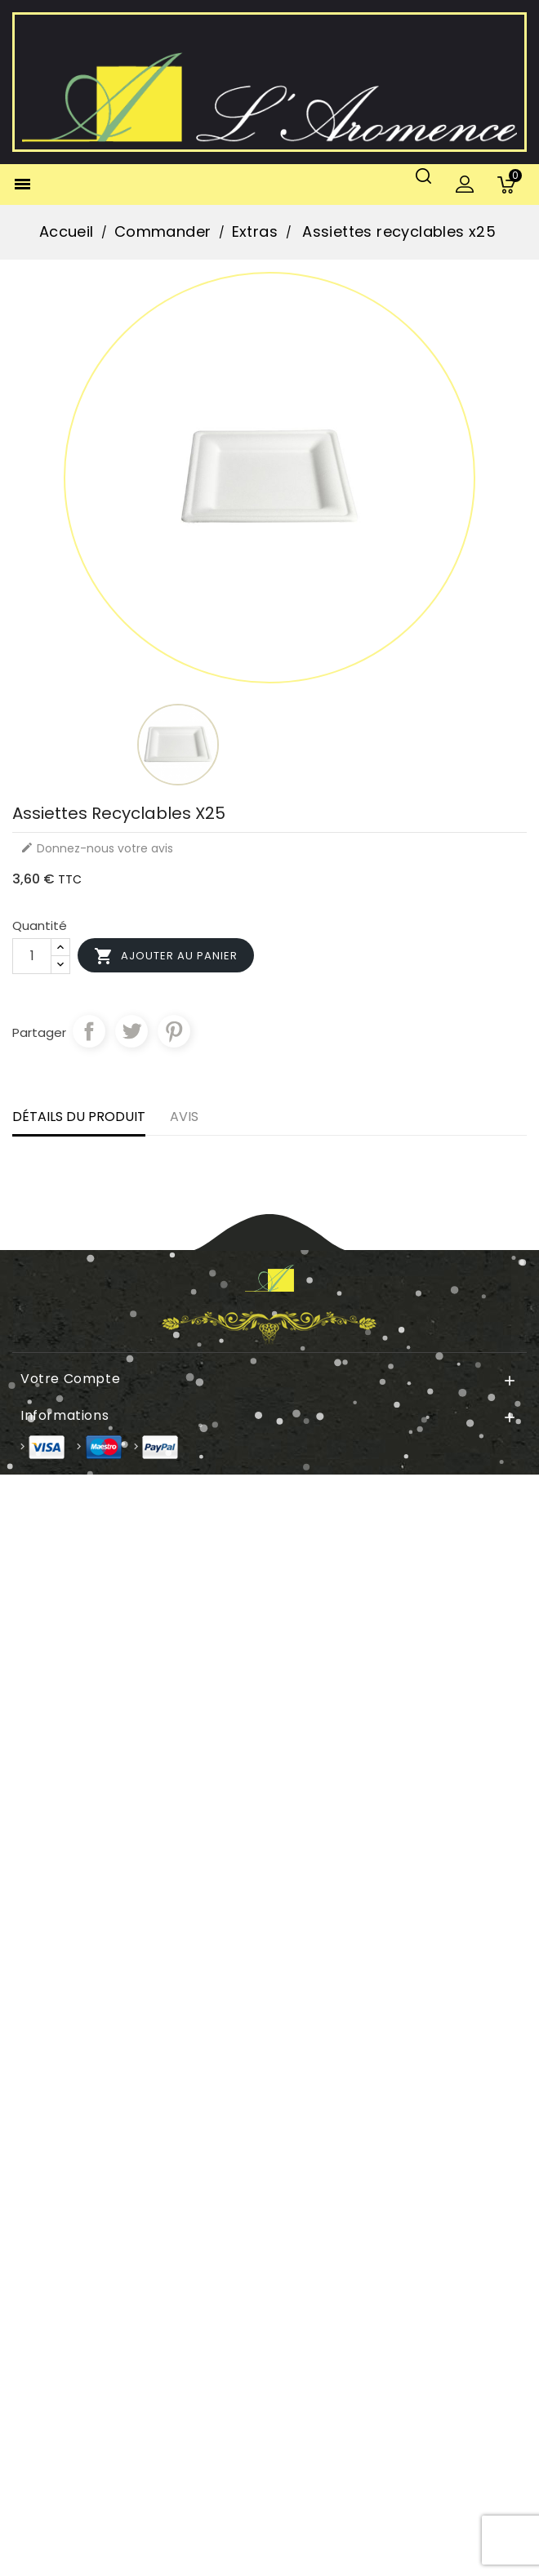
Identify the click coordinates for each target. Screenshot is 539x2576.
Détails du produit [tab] (78, 1116)
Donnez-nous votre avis (96, 848)
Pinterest (174, 1031)
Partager (89, 1031)
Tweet (131, 1031)
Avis (184, 1116)
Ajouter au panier (166, 956)
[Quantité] (31, 956)
